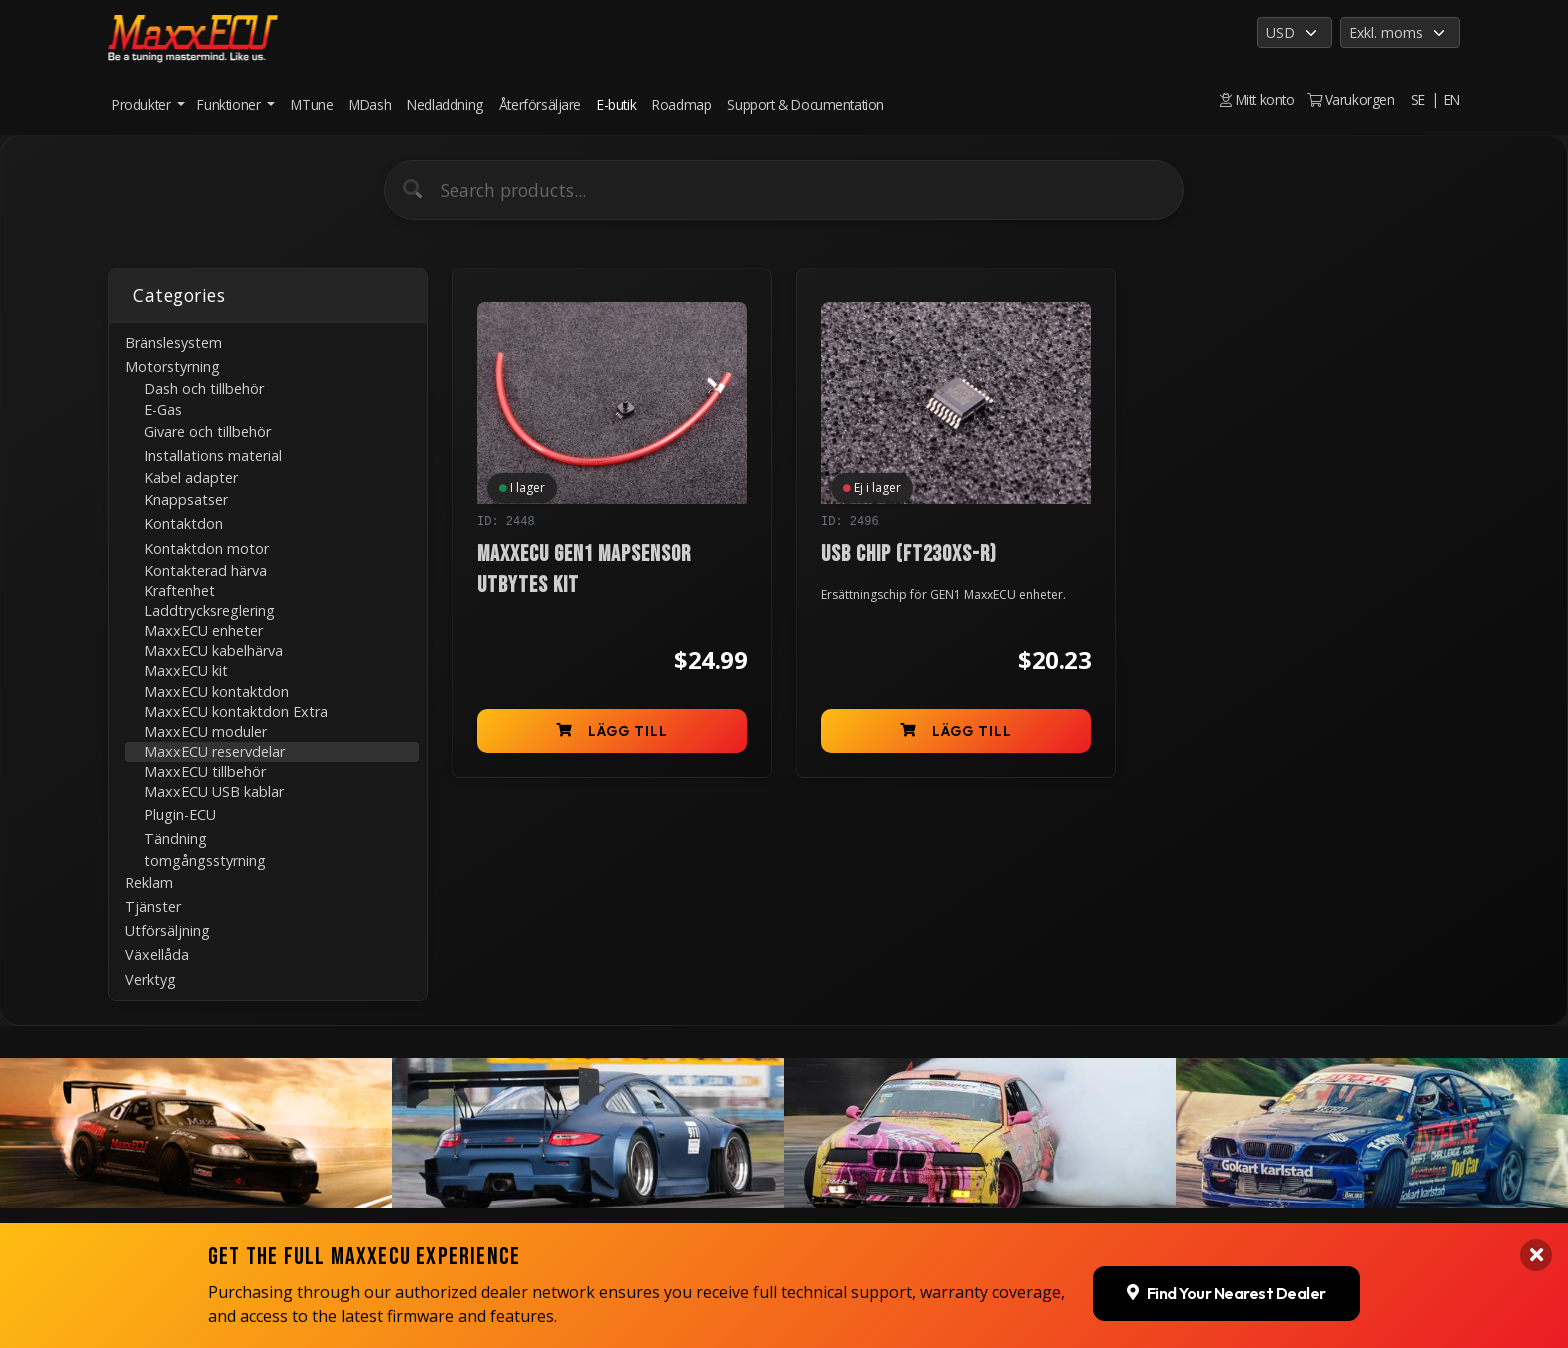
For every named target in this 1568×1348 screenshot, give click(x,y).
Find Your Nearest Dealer (1226, 1287)
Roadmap (681, 104)
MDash (370, 104)
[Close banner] (1536, 1249)
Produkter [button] (143, 104)
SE (1418, 99)
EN (1452, 99)
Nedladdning (445, 104)
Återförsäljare (540, 104)
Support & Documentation (805, 104)
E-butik (616, 104)
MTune (312, 104)
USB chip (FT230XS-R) (909, 554)
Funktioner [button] (230, 104)
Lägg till (612, 731)
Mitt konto (1257, 99)
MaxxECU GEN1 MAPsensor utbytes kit (584, 570)
